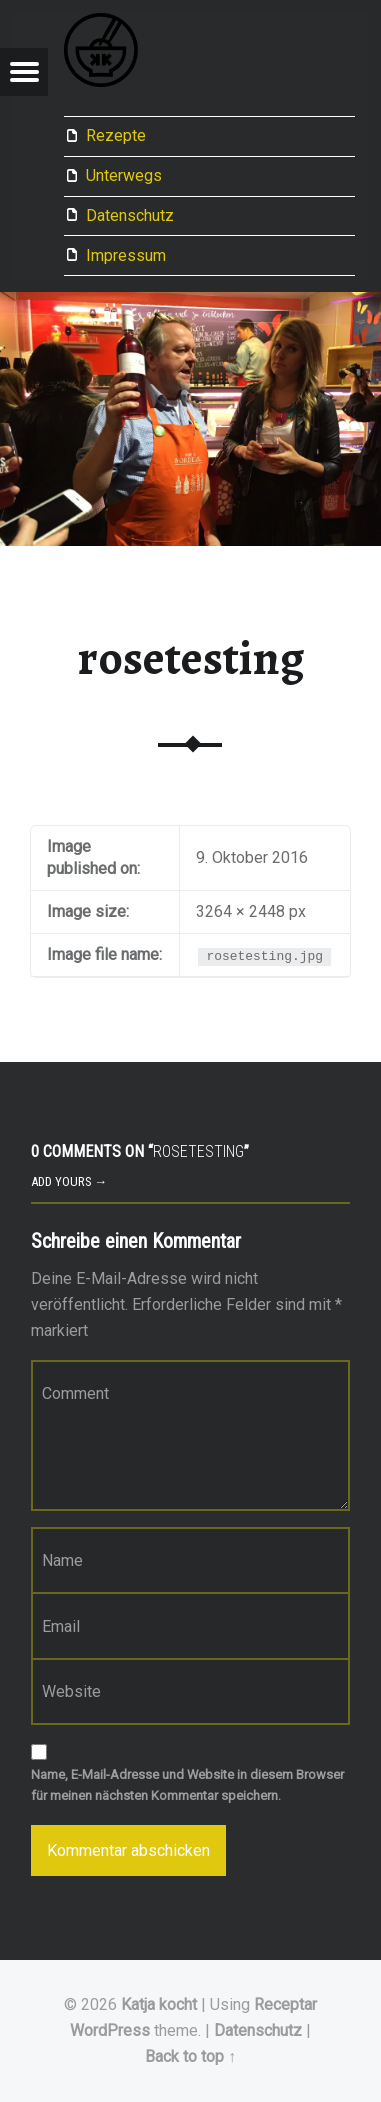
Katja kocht (159, 2004)
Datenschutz (130, 215)
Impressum (126, 255)
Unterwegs (124, 175)
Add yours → (69, 1181)
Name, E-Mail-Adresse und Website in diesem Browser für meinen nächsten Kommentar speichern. (187, 1785)
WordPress (110, 2030)
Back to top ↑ (190, 2056)
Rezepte (116, 135)
